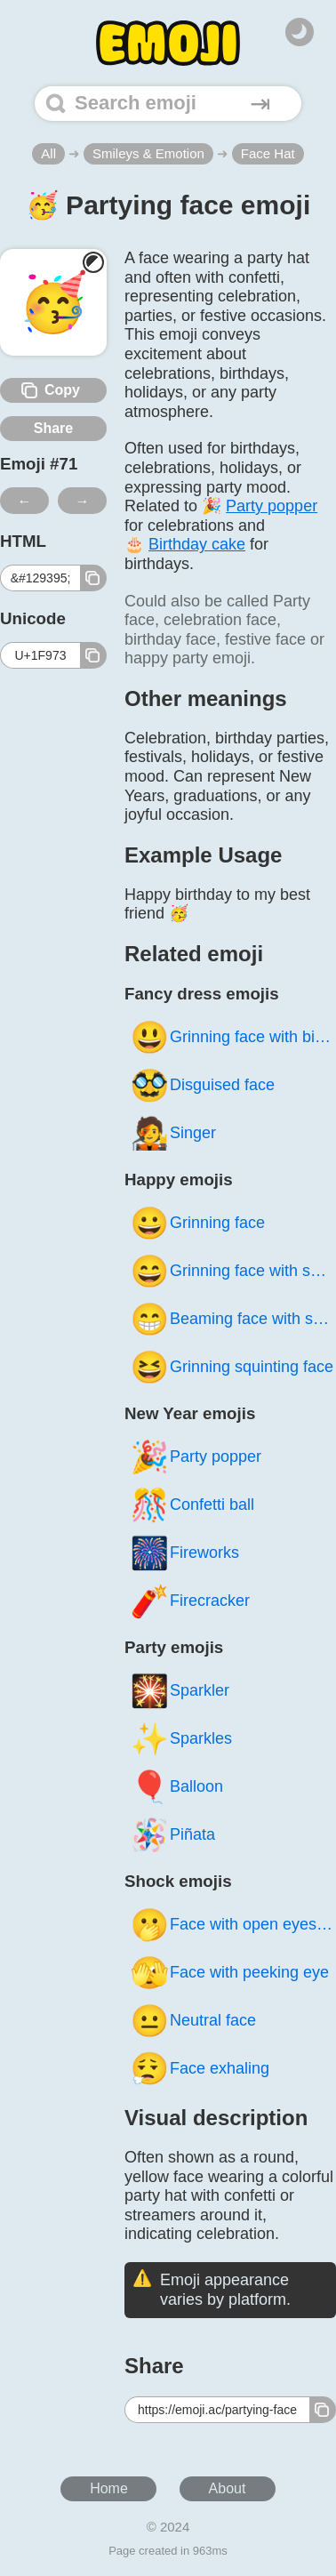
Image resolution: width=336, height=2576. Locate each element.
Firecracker (190, 1601)
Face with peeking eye (229, 1972)
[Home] (168, 43)
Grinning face (197, 1223)
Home (109, 2488)
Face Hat (268, 153)
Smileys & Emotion (148, 153)
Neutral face (193, 2020)
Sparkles (181, 1738)
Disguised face (202, 1085)
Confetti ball (192, 1505)
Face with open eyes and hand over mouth (233, 1924)
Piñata (172, 1835)
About (227, 2488)
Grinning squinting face (231, 1367)
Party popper (195, 1457)
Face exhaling (199, 2068)
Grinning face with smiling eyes (233, 1271)
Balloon (176, 1786)
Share (53, 428)
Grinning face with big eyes (233, 1037)
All (48, 153)
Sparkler (179, 1690)
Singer (173, 1133)
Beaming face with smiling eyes (233, 1319)
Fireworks (184, 1553)
